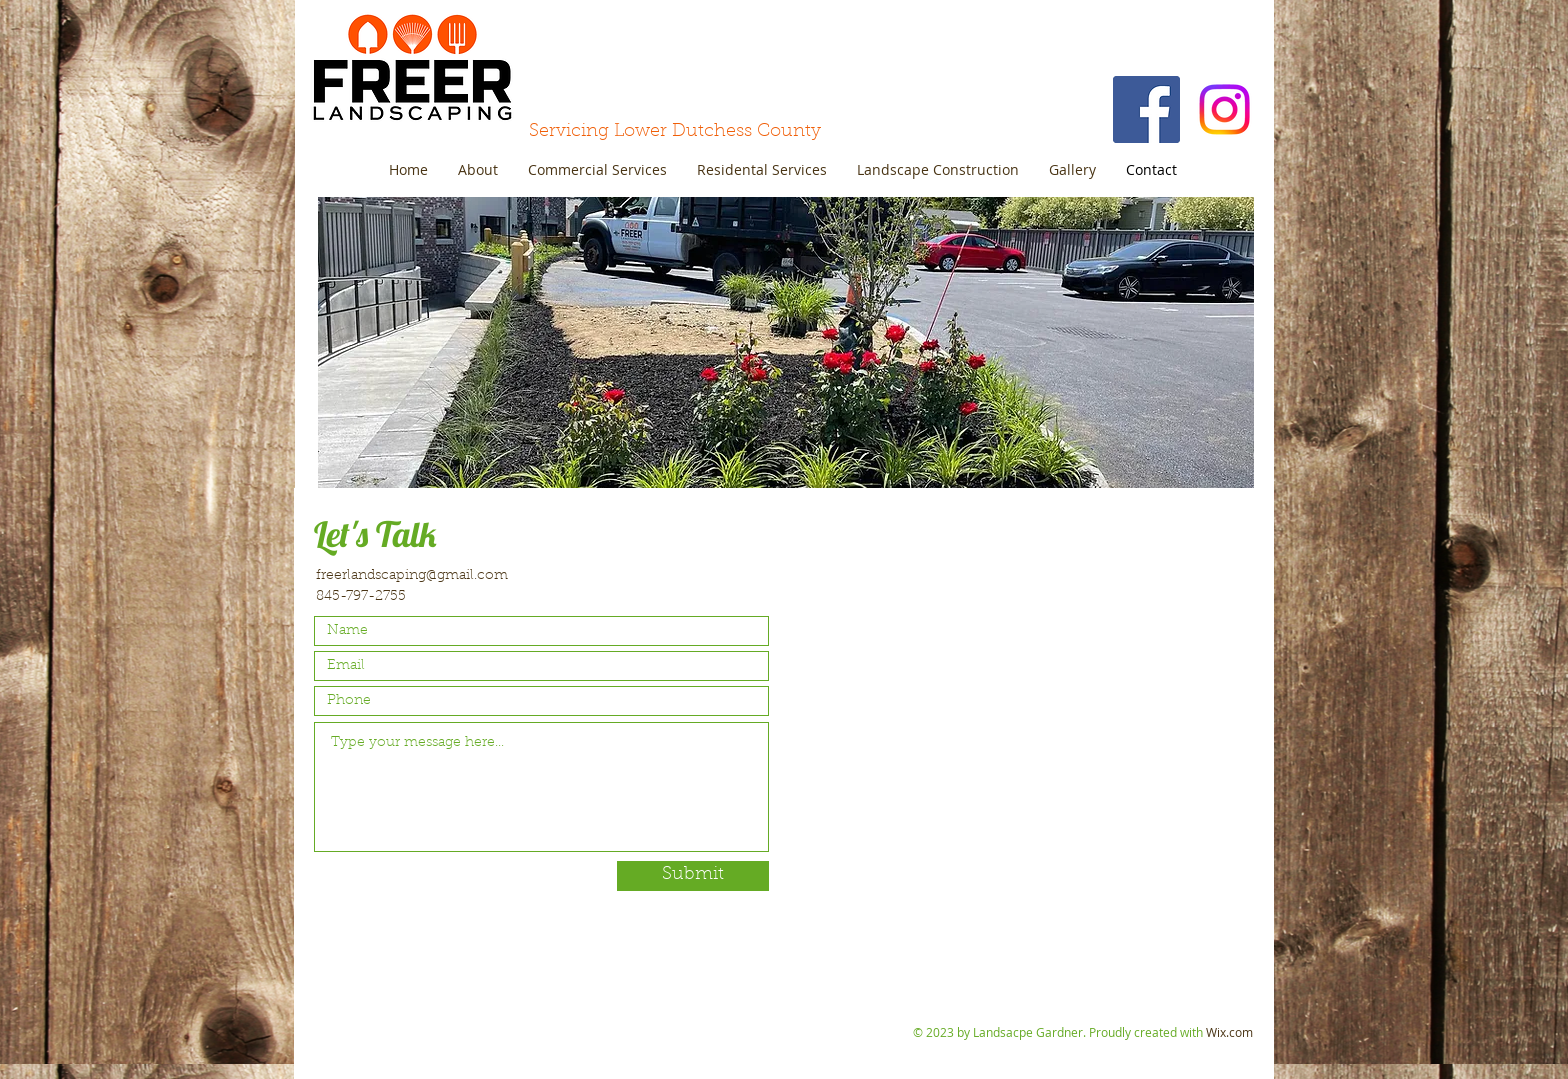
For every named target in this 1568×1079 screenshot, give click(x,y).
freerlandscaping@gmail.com (412, 576)
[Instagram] (1224, 109)
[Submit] (693, 876)
